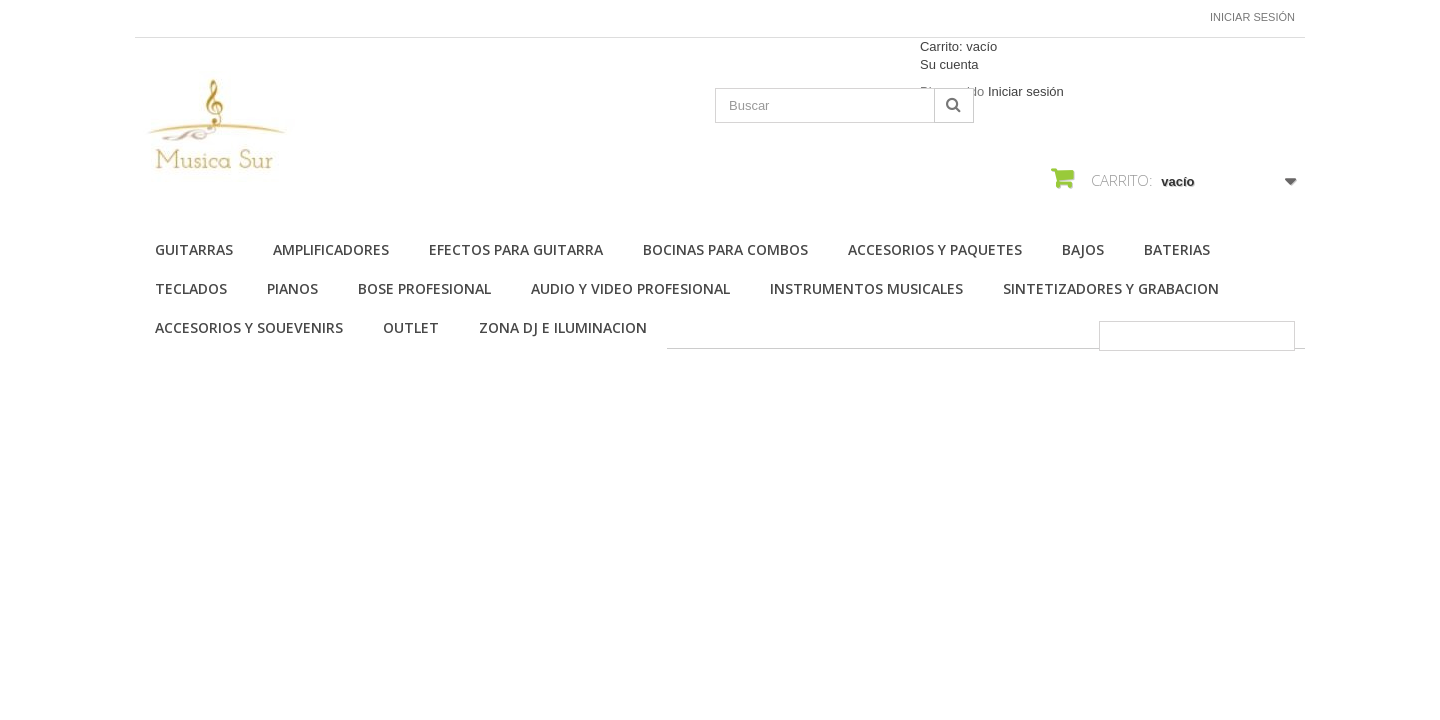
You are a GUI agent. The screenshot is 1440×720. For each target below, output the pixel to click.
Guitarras (194, 249)
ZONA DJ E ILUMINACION (563, 327)
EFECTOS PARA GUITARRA (516, 249)
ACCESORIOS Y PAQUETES (935, 249)
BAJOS (1083, 249)
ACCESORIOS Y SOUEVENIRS (249, 327)
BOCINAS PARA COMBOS (725, 249)
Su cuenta (949, 64)
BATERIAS (1177, 249)
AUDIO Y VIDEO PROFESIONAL (630, 288)
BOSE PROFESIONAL (424, 288)
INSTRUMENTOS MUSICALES (866, 288)
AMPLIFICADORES (331, 249)
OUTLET (411, 327)
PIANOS (292, 288)
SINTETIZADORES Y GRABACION (1111, 288)
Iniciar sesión (1252, 17)
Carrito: (958, 46)
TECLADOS (191, 288)
